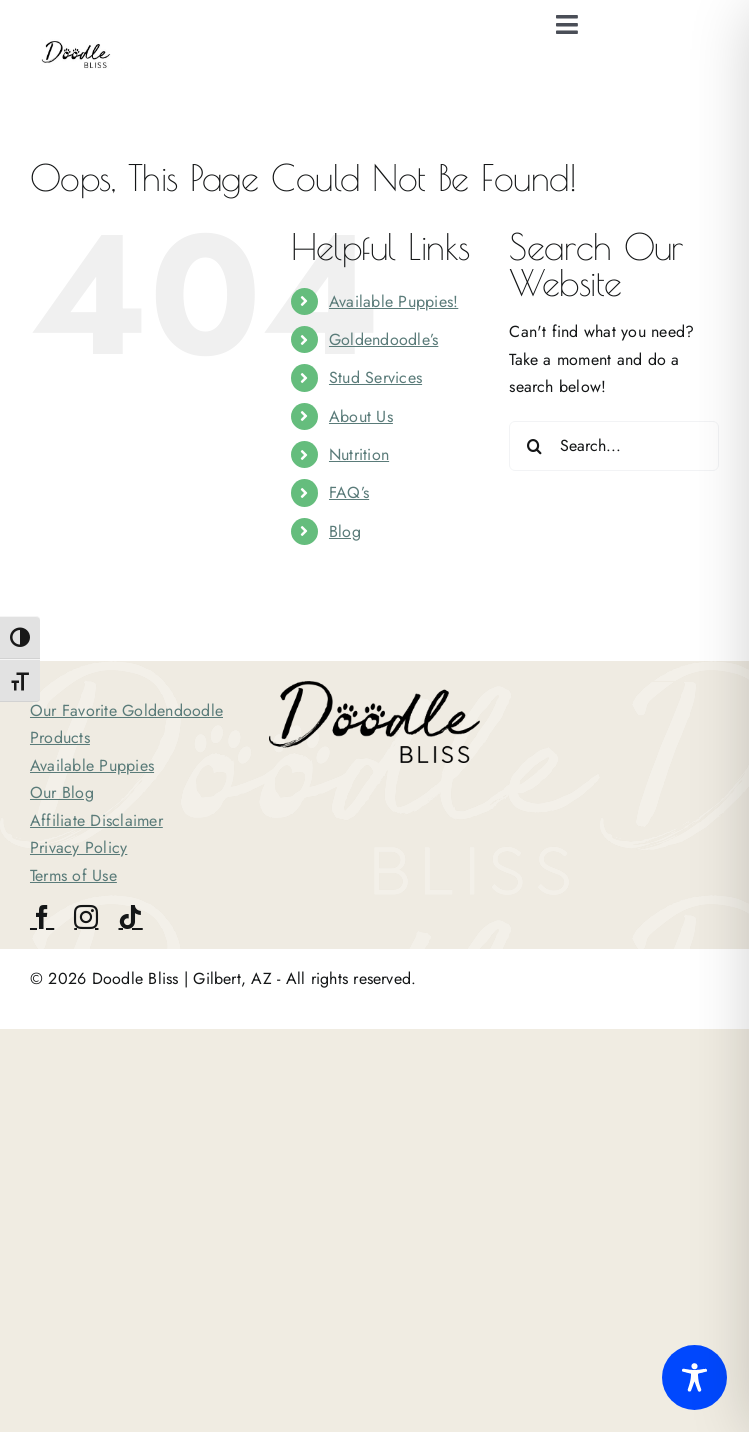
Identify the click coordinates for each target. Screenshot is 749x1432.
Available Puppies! (393, 301)
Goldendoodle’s (383, 339)
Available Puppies (92, 765)
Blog (345, 531)
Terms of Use (73, 875)
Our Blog (62, 792)
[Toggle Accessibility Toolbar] (694, 1377)
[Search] (534, 446)
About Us (361, 416)
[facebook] (42, 917)
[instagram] (86, 917)
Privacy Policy (78, 847)
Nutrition (359, 454)
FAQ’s (349, 492)
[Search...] (614, 446)
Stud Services (375, 377)
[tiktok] (130, 917)
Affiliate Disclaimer (96, 820)
